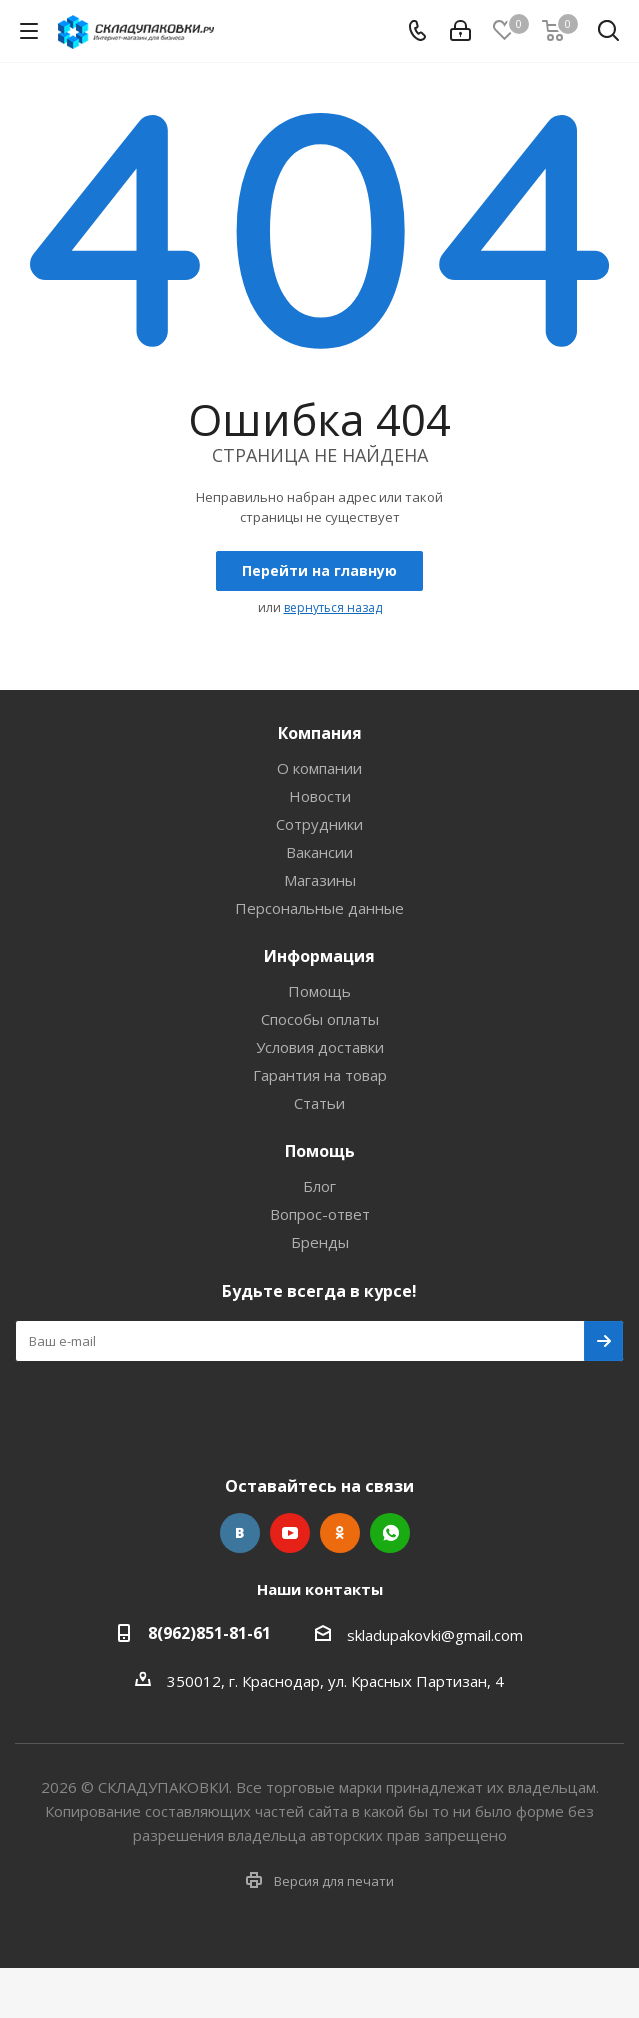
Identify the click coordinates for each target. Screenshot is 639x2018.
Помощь (319, 991)
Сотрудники (319, 824)
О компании (319, 768)
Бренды (320, 1242)
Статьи (319, 1103)
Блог (319, 1186)
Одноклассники (340, 1533)
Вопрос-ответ (320, 1214)
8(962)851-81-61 (209, 1633)
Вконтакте (240, 1533)
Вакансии (319, 852)
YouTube (290, 1533)
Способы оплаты (320, 1019)
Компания (320, 733)
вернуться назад (333, 607)
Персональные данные (319, 908)
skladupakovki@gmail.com (435, 1635)
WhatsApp (390, 1533)
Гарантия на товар (320, 1075)
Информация (319, 956)
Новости (320, 796)
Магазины (320, 880)
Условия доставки (320, 1047)
